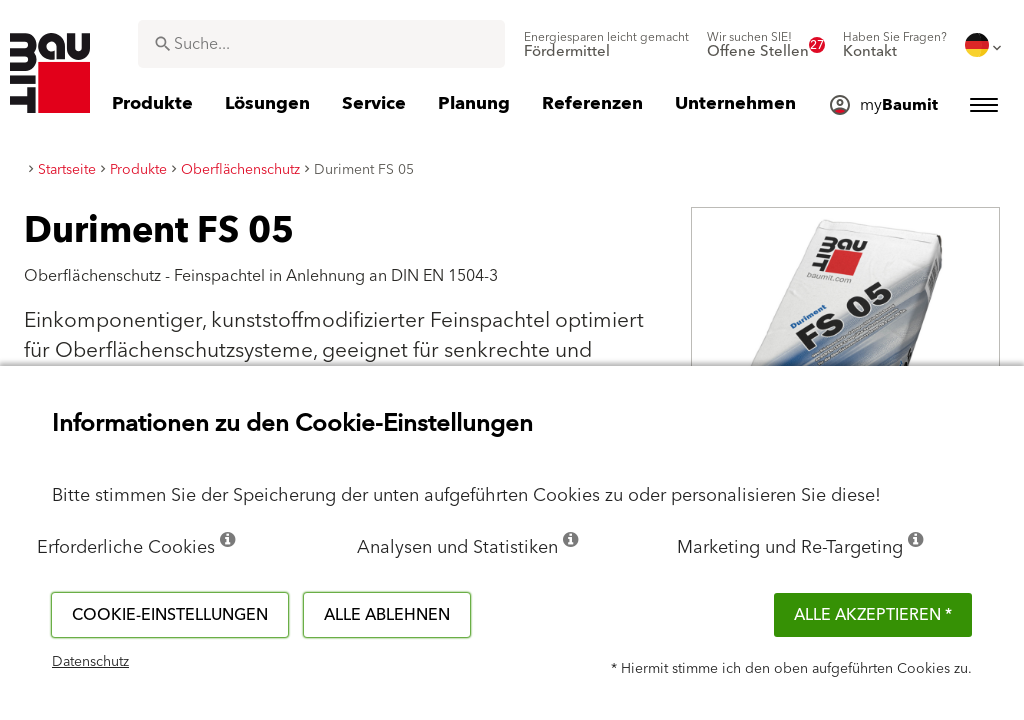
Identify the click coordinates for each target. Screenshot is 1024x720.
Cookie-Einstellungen (170, 615)
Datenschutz (90, 662)
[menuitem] (606, 45)
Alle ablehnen (387, 615)
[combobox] (321, 44)
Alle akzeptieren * (873, 615)
